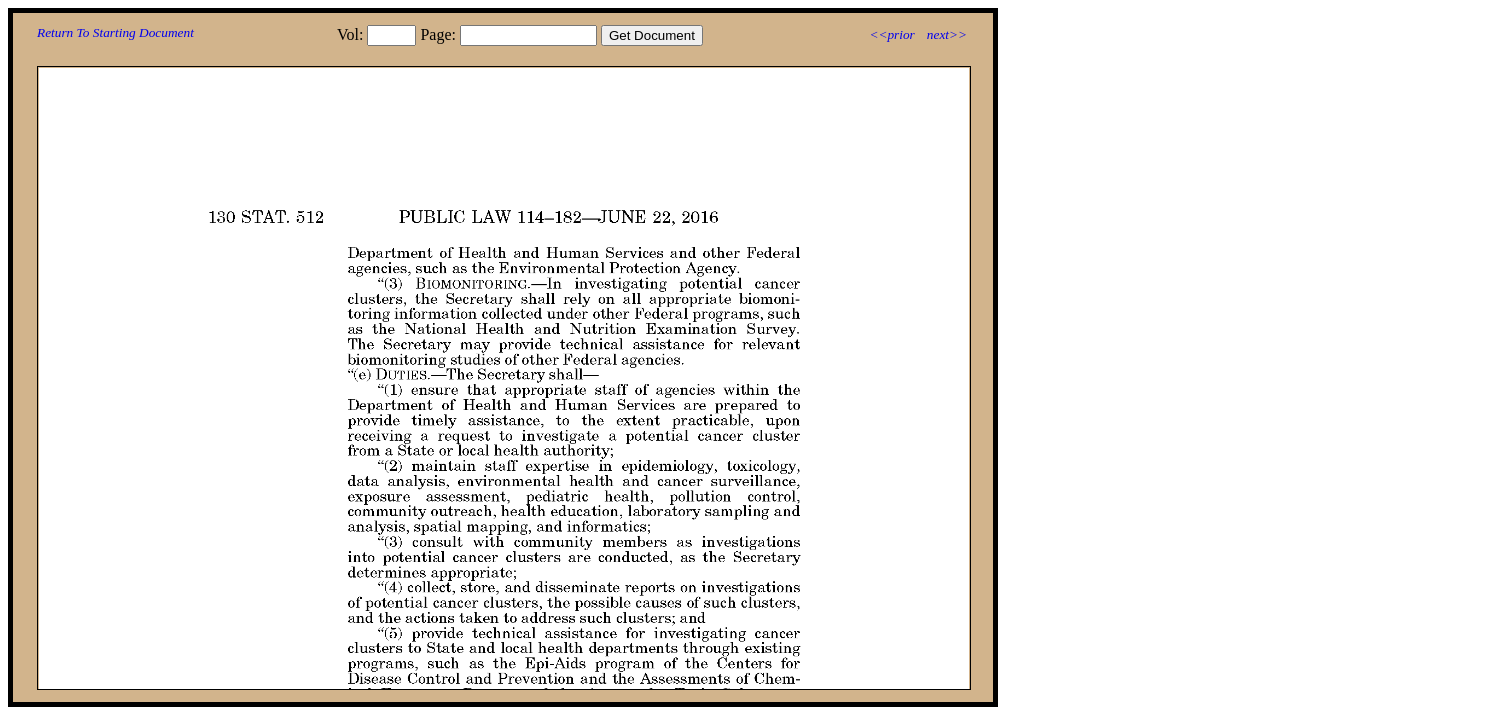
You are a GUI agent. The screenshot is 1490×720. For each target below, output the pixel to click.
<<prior (891, 34)
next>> (947, 34)
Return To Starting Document (115, 32)
